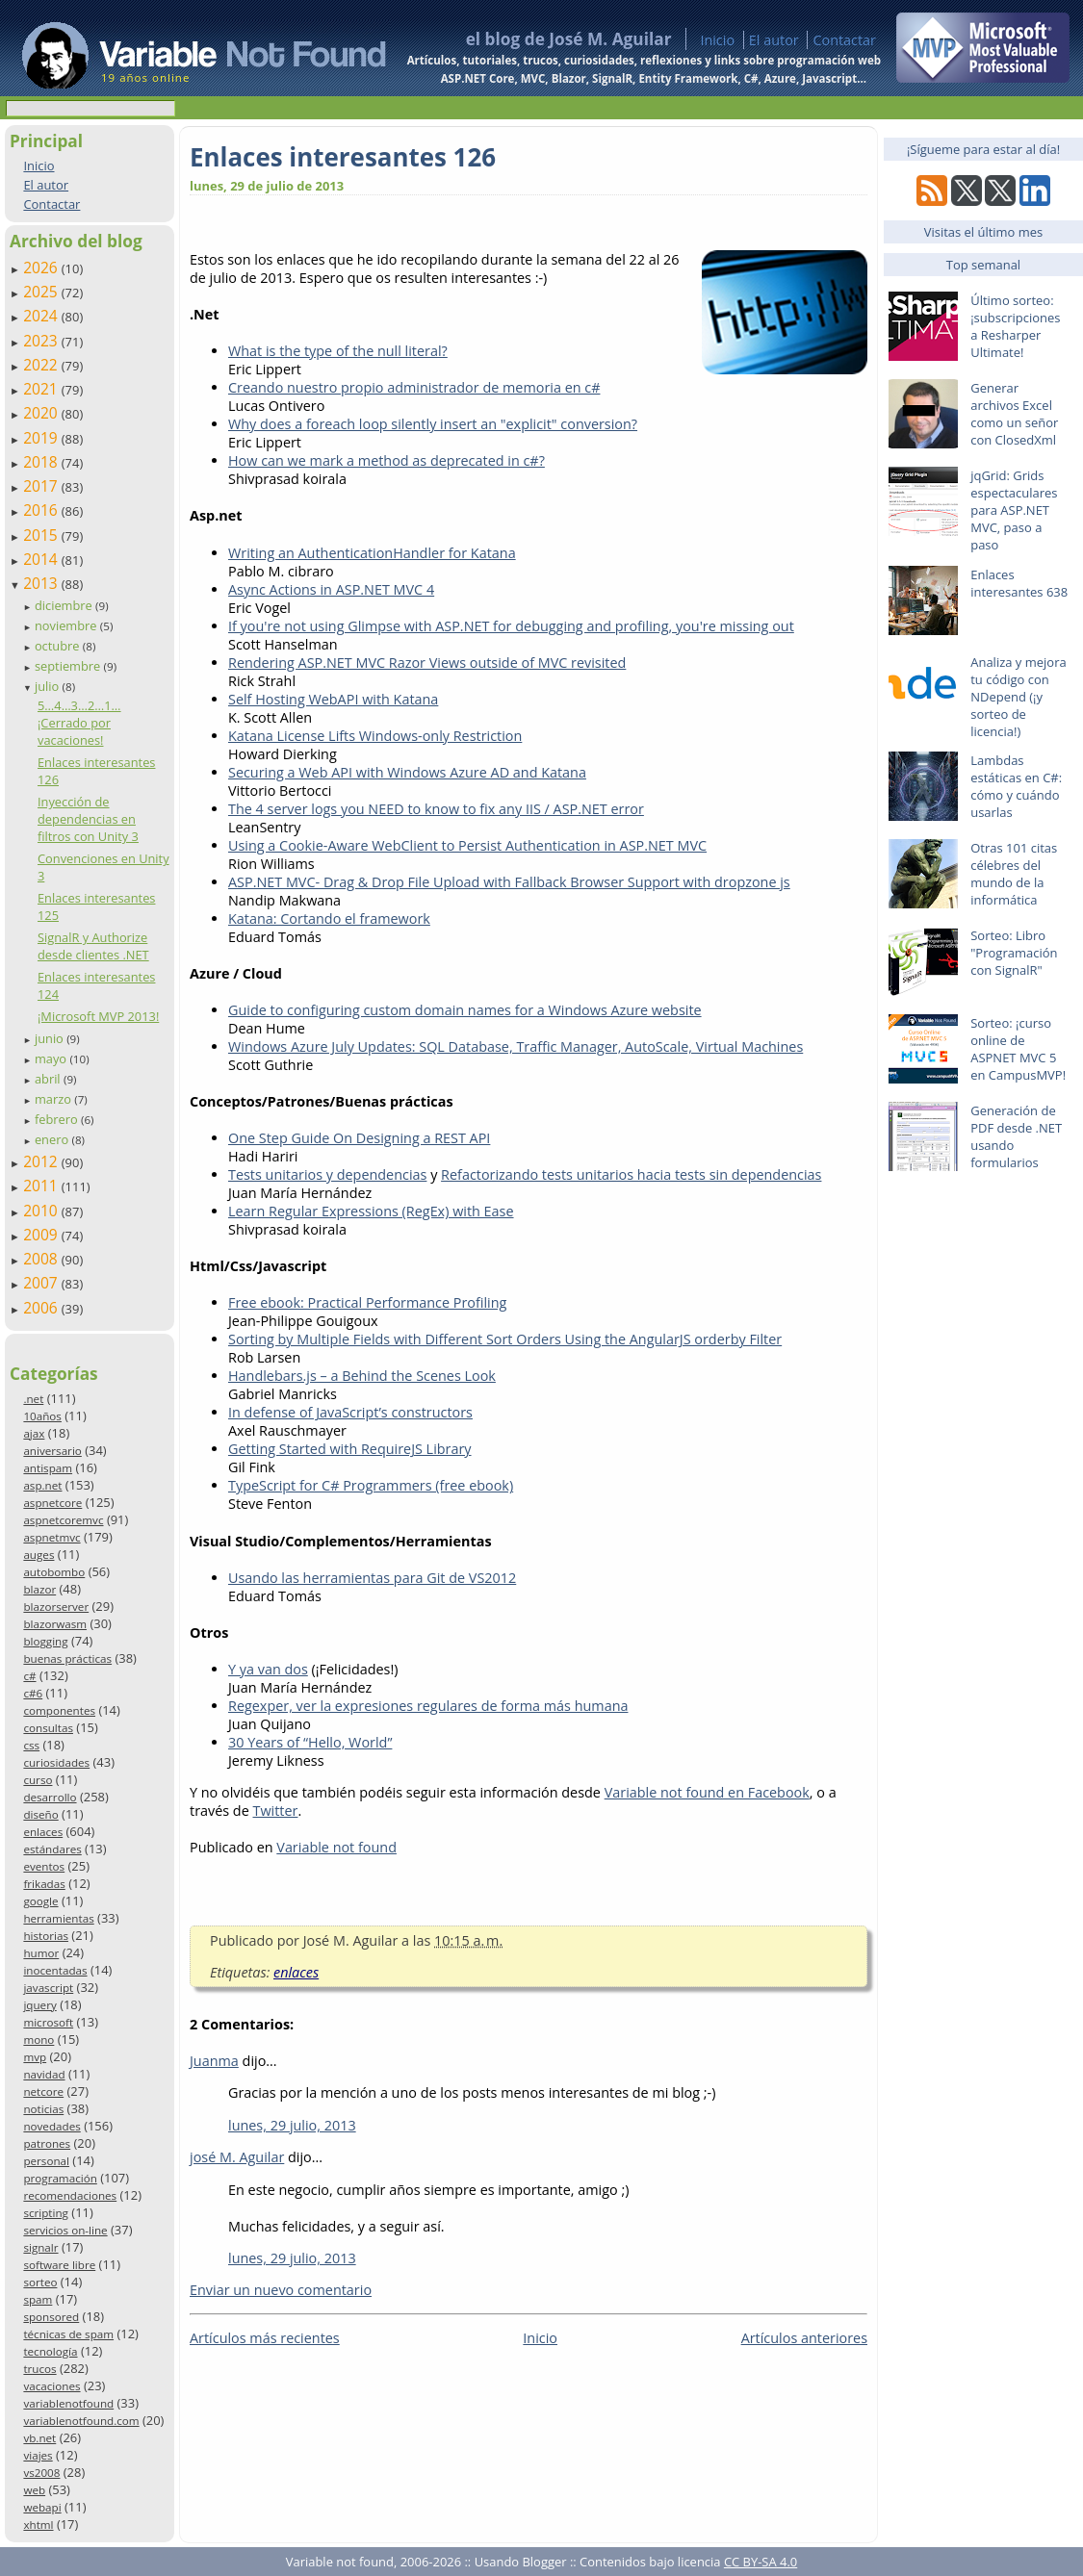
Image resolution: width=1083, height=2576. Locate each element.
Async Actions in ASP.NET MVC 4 (331, 589)
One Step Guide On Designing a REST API (359, 1138)
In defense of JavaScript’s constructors (350, 1412)
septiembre (69, 666)
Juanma (214, 2061)
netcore (43, 2091)
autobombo (54, 1572)
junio (50, 1038)
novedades (51, 2126)
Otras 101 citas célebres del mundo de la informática (1013, 873)
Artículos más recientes (265, 2338)
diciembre (65, 605)
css (31, 1745)
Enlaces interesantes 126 (343, 157)
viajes (37, 2455)
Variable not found (336, 1847)
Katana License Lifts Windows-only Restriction (375, 736)
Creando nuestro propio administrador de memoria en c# (414, 387)
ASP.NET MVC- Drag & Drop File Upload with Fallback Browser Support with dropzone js (509, 882)
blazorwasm (55, 1624)
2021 (42, 388)
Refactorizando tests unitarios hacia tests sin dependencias (631, 1174)
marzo (54, 1099)
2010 (42, 1210)
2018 (42, 461)
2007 (42, 1282)
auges (38, 1554)
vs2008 (41, 2472)
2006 (42, 1307)
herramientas (58, 1918)
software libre (59, 2264)
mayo (52, 1058)
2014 (42, 559)
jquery (39, 2005)
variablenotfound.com (81, 2420)
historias (45, 1935)
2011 (42, 1185)
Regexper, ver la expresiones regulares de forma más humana (428, 1705)
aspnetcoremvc (63, 1520)
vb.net (39, 2438)
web (34, 2490)
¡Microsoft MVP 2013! (98, 1016)
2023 (42, 340)
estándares (52, 1849)
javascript (48, 1987)
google (40, 1901)
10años (42, 1416)
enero (53, 1139)
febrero (58, 1119)
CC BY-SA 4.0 (760, 2561)
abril (49, 1078)
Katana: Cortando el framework (329, 918)
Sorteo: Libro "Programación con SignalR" (1013, 953)
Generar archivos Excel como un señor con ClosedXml (1014, 413)
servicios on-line (65, 2230)
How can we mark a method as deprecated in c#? (386, 460)
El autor (774, 40)
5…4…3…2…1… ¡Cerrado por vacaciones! (79, 723)
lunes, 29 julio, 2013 (292, 2125)
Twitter (275, 1810)
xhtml (38, 2524)
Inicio (717, 40)
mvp (34, 2057)
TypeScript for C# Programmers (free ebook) (370, 1485)
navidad (43, 2074)
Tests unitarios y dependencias (327, 1174)
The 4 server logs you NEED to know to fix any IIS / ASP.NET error (436, 809)
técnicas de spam (68, 2334)
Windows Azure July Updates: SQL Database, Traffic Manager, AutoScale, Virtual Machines (515, 1046)
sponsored (51, 2316)
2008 (42, 1258)
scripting (45, 2213)
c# (29, 1676)
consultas (48, 1728)
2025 (42, 291)
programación (59, 2178)
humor (41, 1953)
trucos (39, 2368)
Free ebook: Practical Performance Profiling (367, 1302)
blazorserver (56, 1606)
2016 (42, 510)
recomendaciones (69, 2195)
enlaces (43, 1831)
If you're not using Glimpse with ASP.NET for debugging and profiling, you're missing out (511, 626)
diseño (40, 1814)
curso (37, 1780)
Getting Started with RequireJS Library (350, 1449)
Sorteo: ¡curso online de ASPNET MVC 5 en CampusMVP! (1018, 1049)
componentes (59, 1710)
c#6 (32, 1693)
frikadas (43, 1883)
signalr (40, 2247)
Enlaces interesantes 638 (1019, 583)
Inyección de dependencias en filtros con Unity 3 (88, 819)
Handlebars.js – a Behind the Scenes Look (362, 1375)
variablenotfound (68, 2403)
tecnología (50, 2351)
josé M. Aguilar (237, 2157)
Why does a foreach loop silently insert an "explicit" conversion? (432, 424)
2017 (42, 486)
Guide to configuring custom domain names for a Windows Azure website (465, 1010)
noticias (43, 2109)
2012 (42, 1161)
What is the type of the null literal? (338, 351)
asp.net (42, 1485)
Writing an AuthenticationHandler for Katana (372, 553)
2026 (42, 267)
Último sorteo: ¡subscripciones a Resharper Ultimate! (1015, 326)
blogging (45, 1641)
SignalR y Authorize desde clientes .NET (93, 946)
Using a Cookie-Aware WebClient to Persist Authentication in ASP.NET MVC (467, 845)
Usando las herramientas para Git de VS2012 (372, 1578)
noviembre (67, 625)
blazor (39, 1589)
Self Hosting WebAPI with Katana (333, 699)
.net (33, 1398)
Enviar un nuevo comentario (281, 2290)
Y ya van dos (268, 1669)
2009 (42, 1234)
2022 (42, 364)
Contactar (844, 40)
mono (38, 2039)
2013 (42, 583)
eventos (43, 1866)
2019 (42, 437)
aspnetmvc (51, 1537)
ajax (33, 1433)
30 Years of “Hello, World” (310, 1742)
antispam (47, 1468)
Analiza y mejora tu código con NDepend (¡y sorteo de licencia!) (1018, 696)
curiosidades (56, 1762)
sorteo (40, 2282)
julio (49, 686)
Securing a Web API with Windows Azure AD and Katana (407, 772)
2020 (42, 412)
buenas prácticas (67, 1658)
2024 (42, 315)
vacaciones (51, 2386)
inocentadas (55, 1970)
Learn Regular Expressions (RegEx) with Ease (371, 1211)
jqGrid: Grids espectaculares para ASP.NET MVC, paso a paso (1013, 510)
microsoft (48, 2022)
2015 (42, 535)
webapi (42, 2507)
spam (37, 2299)
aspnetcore (52, 1502)
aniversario (52, 1450)
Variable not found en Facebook (707, 1792)
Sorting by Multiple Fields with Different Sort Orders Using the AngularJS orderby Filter (505, 1339)
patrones (46, 2143)
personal (46, 2161)
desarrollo (49, 1797)
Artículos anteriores (804, 2338)
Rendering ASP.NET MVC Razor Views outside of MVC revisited (427, 662)
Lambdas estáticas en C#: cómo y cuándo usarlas (1016, 786)
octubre (59, 645)
